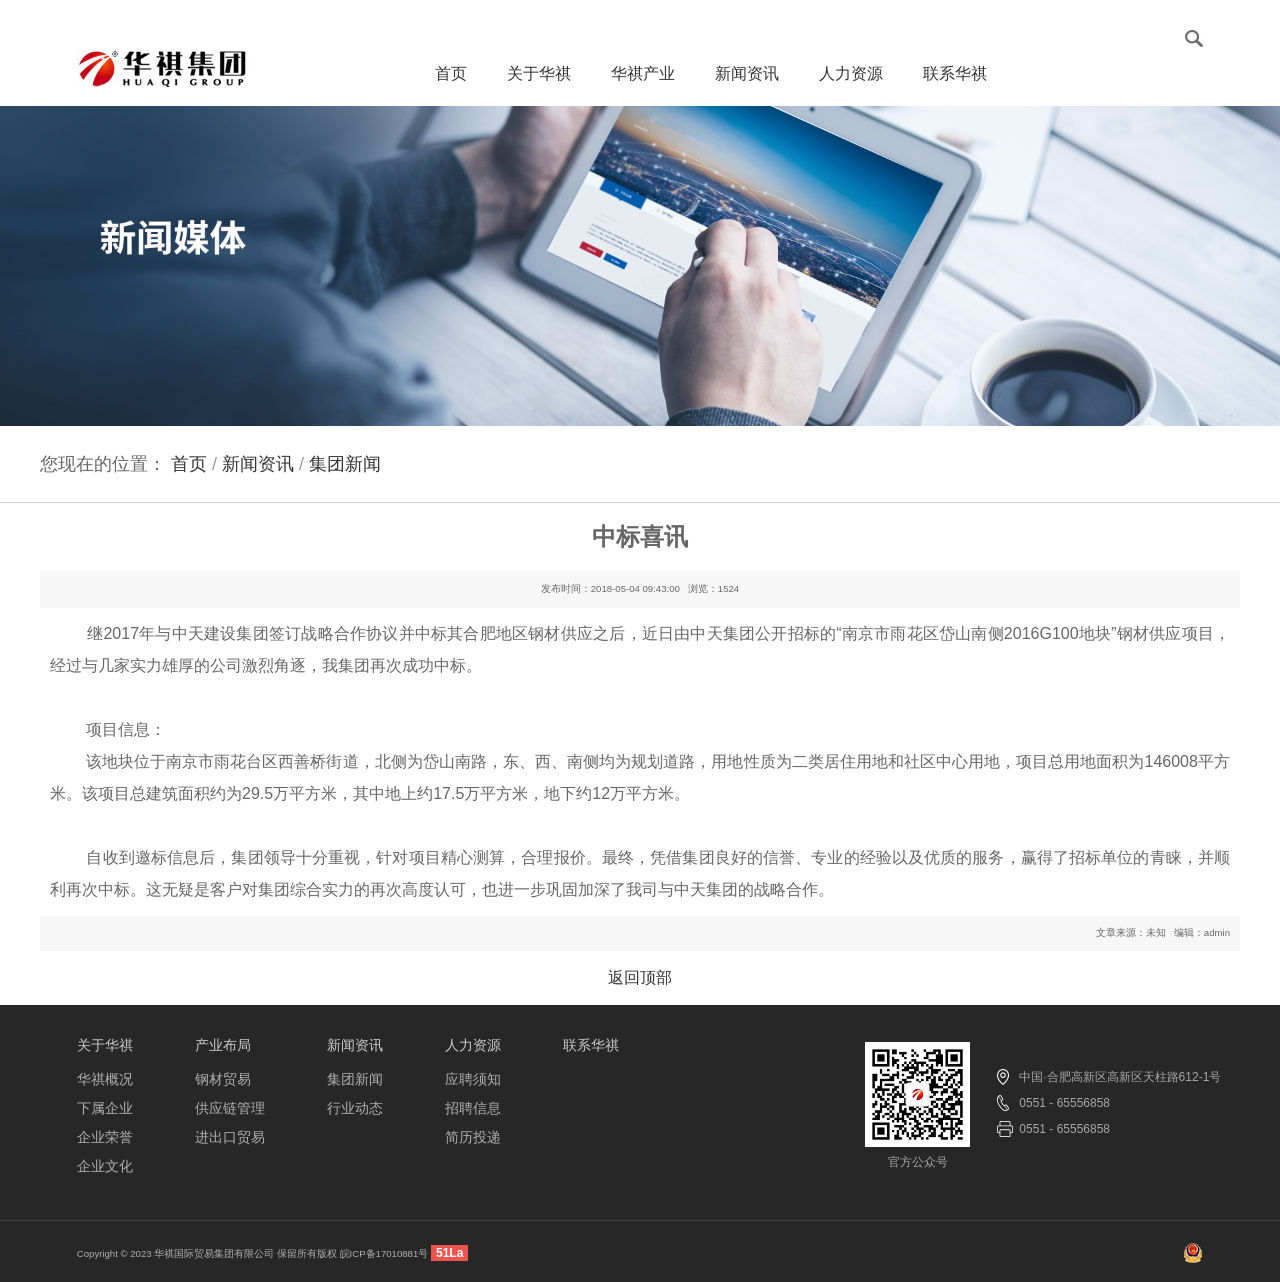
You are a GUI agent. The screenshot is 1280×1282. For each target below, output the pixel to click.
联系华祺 (955, 82)
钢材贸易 (223, 1079)
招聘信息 (473, 1108)
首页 (451, 73)
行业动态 (355, 1108)
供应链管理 (230, 1108)
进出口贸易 (230, 1137)
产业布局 (223, 1045)
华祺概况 (105, 1079)
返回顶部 (640, 977)
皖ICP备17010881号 (384, 1253)
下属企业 (105, 1108)
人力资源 (851, 82)
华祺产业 (643, 82)
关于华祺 (539, 82)
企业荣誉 (105, 1137)
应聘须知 (473, 1079)
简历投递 (473, 1137)
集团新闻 (355, 1079)
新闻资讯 (747, 82)
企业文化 (105, 1166)
